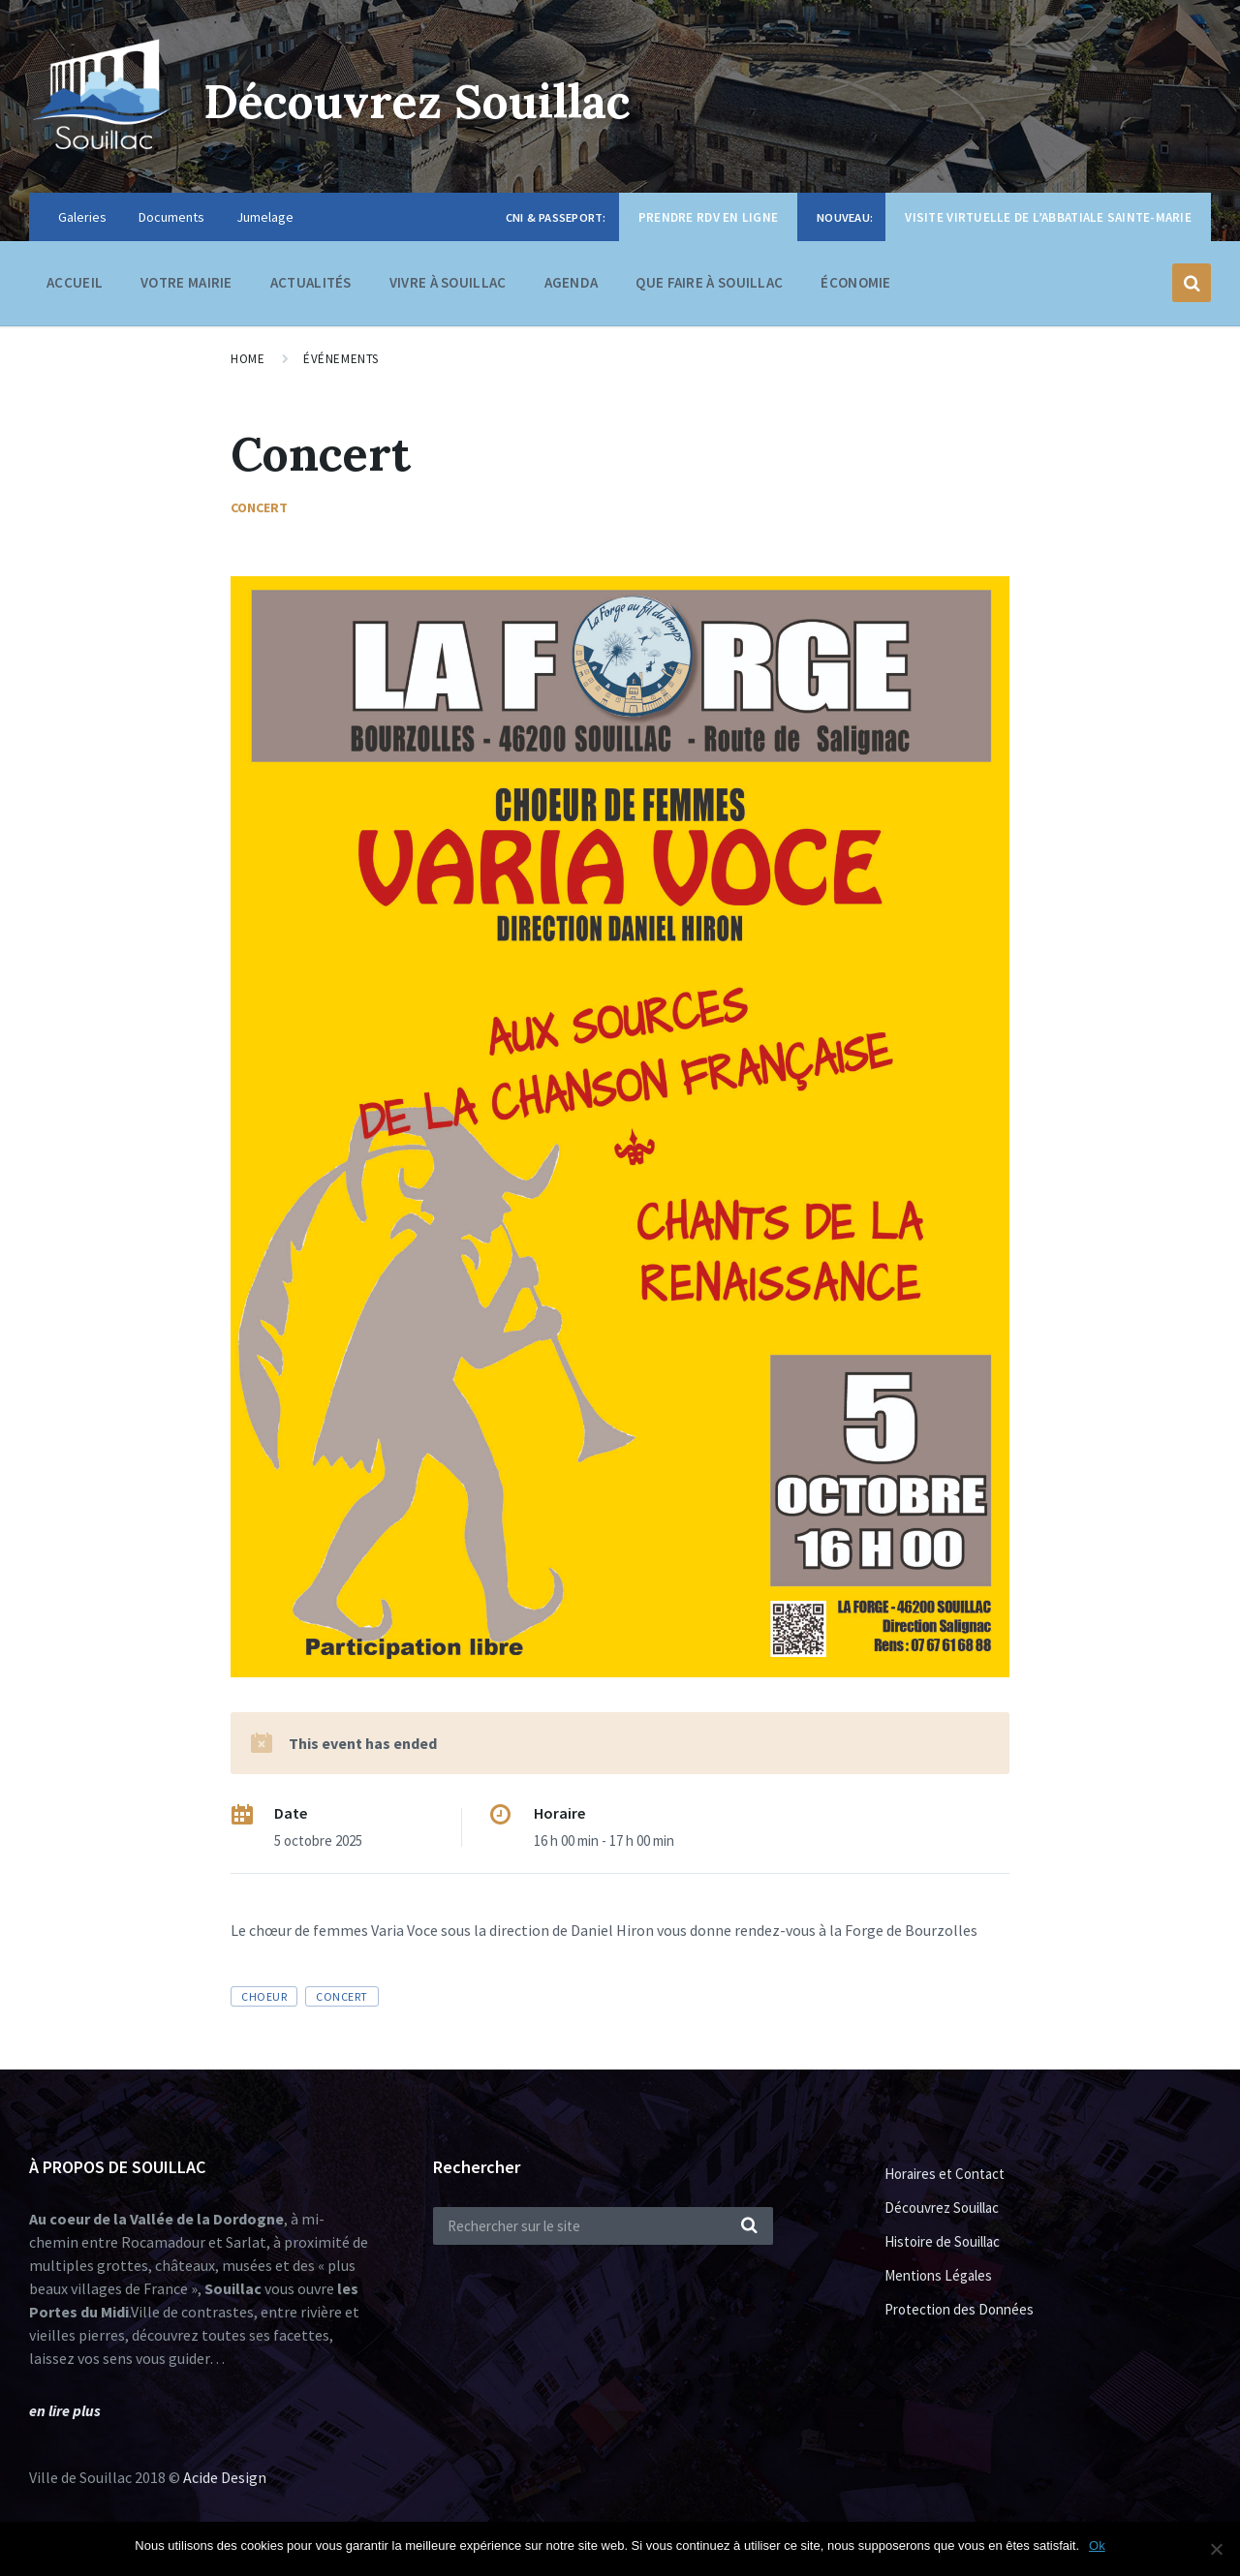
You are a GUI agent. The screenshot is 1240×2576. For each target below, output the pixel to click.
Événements (340, 359)
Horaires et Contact (944, 2173)
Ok (1097, 2545)
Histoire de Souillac (942, 2241)
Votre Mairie (186, 287)
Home (247, 359)
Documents (171, 217)
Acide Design (224, 2477)
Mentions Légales (938, 2275)
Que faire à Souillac (709, 287)
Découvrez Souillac (417, 101)
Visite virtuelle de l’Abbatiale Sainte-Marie (1048, 217)
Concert (259, 507)
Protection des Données (959, 2309)
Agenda (571, 282)
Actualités (311, 282)
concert (341, 1996)
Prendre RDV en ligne (708, 217)
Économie (855, 287)
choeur (264, 1996)
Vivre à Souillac (448, 287)
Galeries (82, 217)
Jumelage (265, 217)
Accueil (74, 282)
